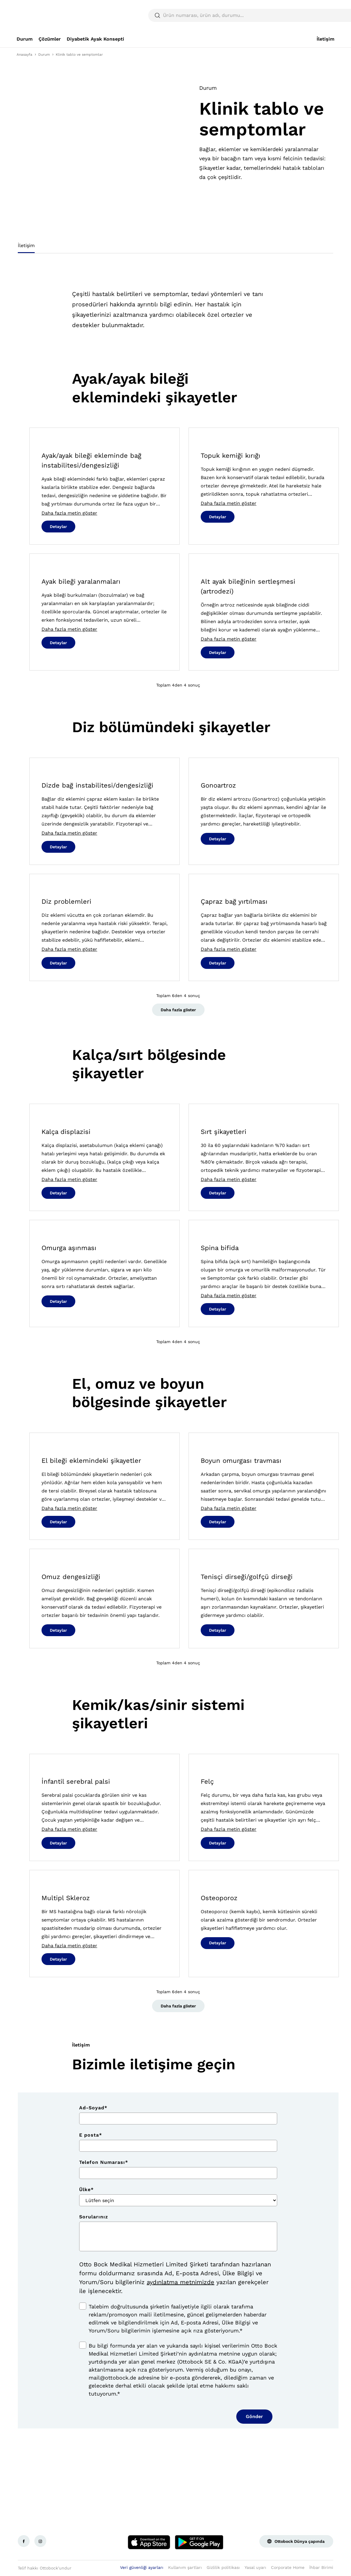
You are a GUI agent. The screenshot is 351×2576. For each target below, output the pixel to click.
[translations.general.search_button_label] (324, 15)
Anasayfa (24, 54)
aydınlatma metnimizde (180, 2282)
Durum (44, 54)
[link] (25, 39)
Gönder (254, 2416)
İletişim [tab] (26, 245)
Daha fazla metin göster (69, 513)
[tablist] (175, 247)
